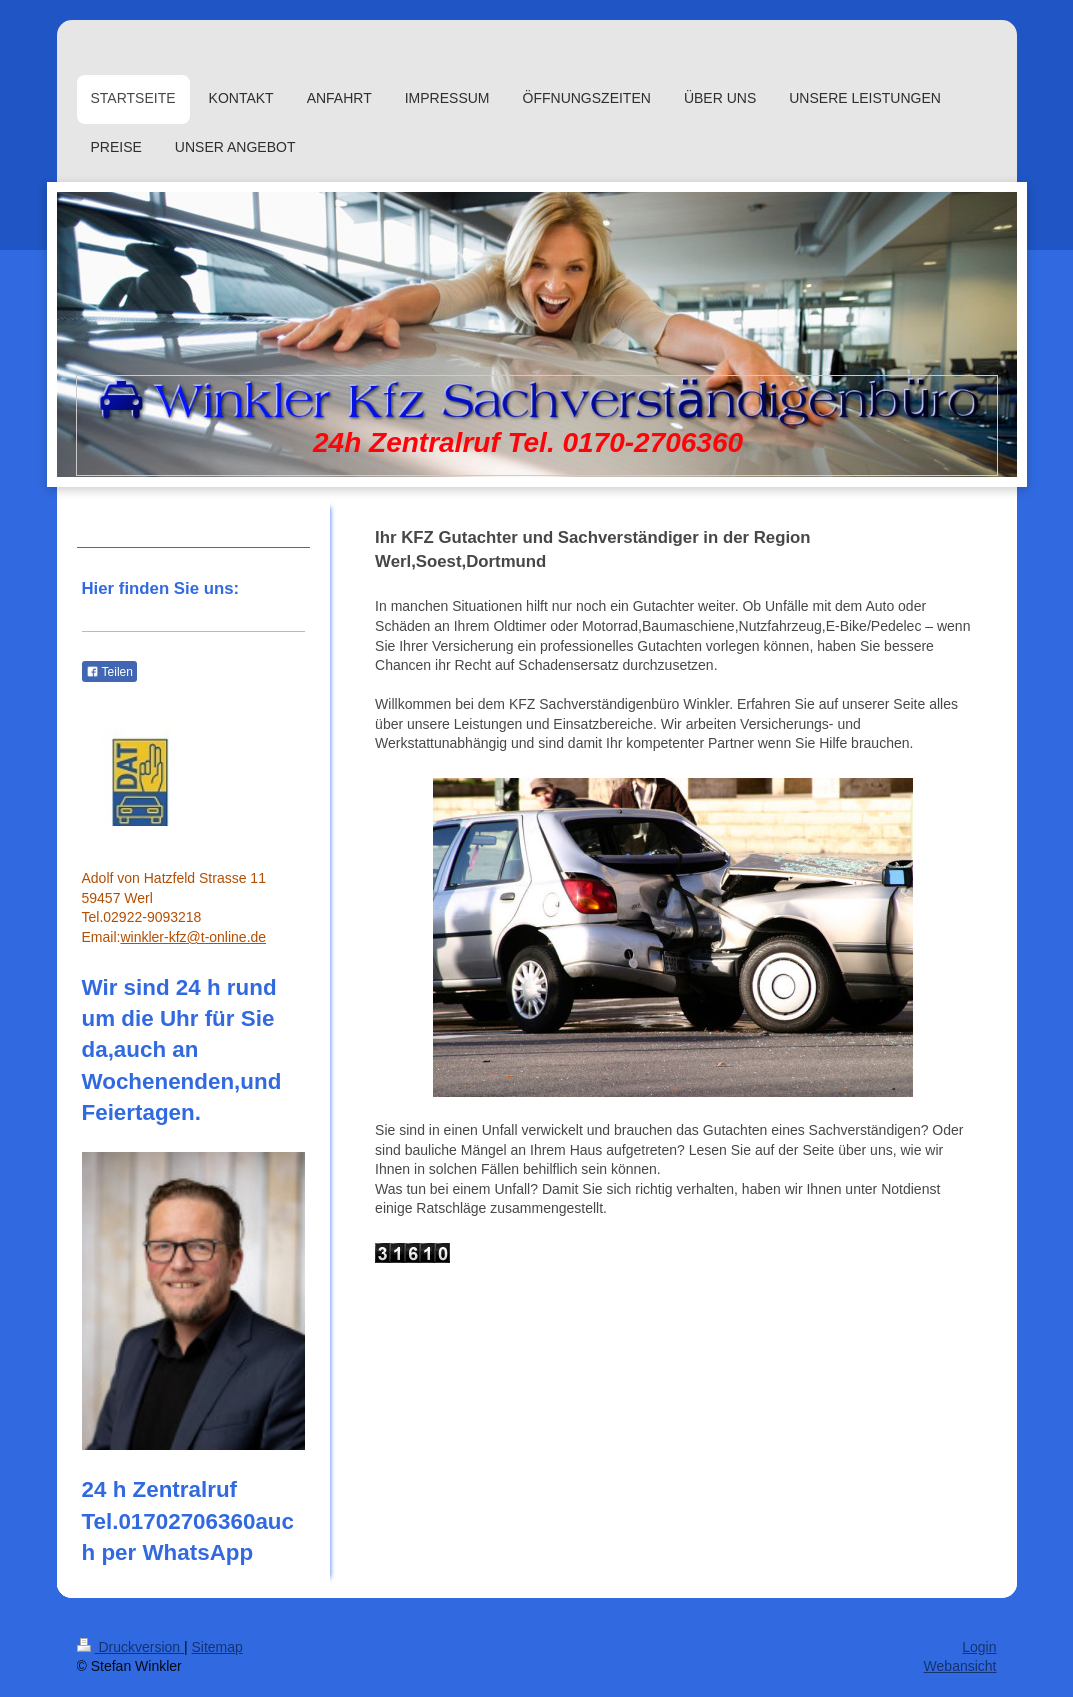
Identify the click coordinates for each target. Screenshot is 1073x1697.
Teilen (109, 672)
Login (979, 1647)
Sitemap (217, 1647)
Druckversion (130, 1647)
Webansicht (960, 1666)
